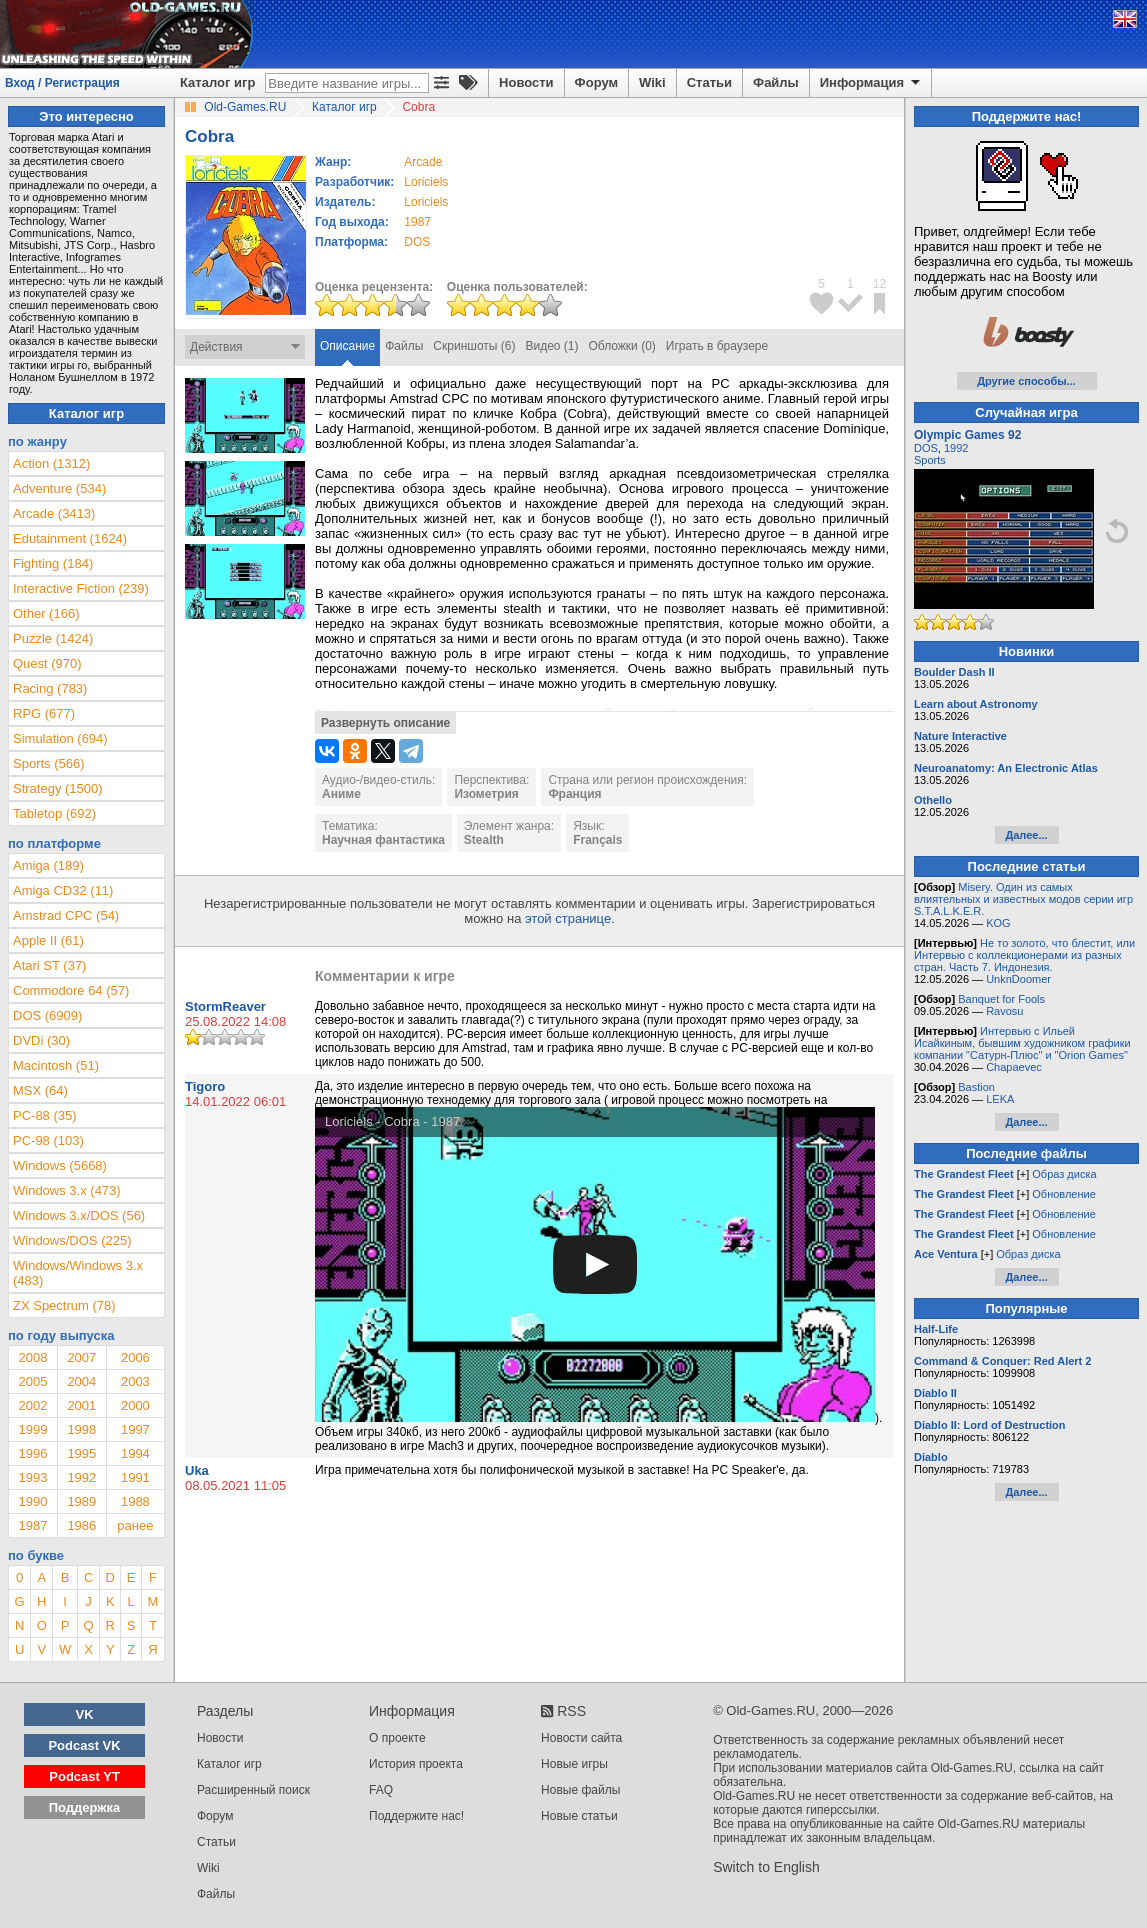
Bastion (976, 1087)
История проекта (416, 1764)
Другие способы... (1026, 381)
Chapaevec (1014, 1067)
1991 (135, 1477)
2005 (32, 1381)
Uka (197, 1470)
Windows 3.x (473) (67, 1190)
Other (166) (46, 613)
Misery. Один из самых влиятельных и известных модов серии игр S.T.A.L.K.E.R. (1023, 899)
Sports (930, 460)
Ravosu (1004, 1011)
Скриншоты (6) (474, 346)
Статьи (709, 82)
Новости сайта (581, 1738)
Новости (526, 82)
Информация (871, 83)
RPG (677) (44, 713)
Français (597, 840)
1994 (135, 1453)
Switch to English (766, 1867)
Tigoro (205, 1086)
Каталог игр (217, 82)
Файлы (776, 82)
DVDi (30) (41, 1040)
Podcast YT (84, 1776)
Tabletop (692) (54, 813)
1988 (135, 1501)
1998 (81, 1429)
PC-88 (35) (45, 1115)
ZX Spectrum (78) (64, 1305)
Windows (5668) (60, 1165)
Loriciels (426, 182)
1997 (135, 1429)
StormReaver (225, 1006)
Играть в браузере (717, 346)
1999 (32, 1429)
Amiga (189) (48, 865)
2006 (135, 1357)
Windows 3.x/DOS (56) (79, 1215)
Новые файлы (580, 1790)
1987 (417, 222)
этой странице (568, 918)
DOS (926, 448)
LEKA (1000, 1099)
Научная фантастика (383, 840)
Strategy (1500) (58, 788)
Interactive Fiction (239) (81, 588)
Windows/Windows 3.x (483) (78, 1273)
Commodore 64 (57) (71, 990)
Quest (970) (47, 663)
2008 (32, 1357)
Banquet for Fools (1001, 999)
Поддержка (85, 1807)
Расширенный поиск (253, 1790)
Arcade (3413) (54, 513)
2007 (81, 1357)
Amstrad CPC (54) (66, 915)
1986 (81, 1525)
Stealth (484, 840)
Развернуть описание (385, 723)
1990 (32, 1501)
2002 (32, 1405)
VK (85, 1714)
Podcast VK (84, 1745)
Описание (347, 346)
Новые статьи (579, 1816)
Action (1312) (51, 463)
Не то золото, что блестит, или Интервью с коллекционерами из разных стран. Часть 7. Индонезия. (1024, 955)
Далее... (1026, 835)
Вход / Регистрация (62, 83)
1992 (81, 1477)
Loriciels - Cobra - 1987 (392, 1121)
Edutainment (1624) (70, 538)
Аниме (341, 794)
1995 (81, 1453)
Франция (574, 794)
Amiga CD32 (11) (63, 890)
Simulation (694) (60, 738)
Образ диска (1064, 1174)
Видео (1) (551, 346)
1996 (32, 1453)
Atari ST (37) (49, 965)
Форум (596, 82)
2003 (135, 1381)
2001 (81, 1405)
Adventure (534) (59, 488)
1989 (81, 1501)
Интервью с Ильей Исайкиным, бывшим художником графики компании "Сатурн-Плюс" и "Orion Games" (1022, 1043)
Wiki (652, 82)
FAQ (381, 1790)
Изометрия (486, 794)
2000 (135, 1405)
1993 (32, 1477)
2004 (81, 1381)
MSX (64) (40, 1090)
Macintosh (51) (56, 1065)
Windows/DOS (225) (72, 1240)
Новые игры (574, 1764)
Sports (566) (49, 763)
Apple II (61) (48, 940)
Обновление (1064, 1194)
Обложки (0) (622, 346)
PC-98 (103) (48, 1140)
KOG (998, 923)
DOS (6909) (47, 1015)
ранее (135, 1525)
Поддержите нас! (416, 1816)
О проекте (397, 1738)
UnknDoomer (1018, 979)
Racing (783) (50, 688)
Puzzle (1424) (53, 638)
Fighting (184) (53, 563)
